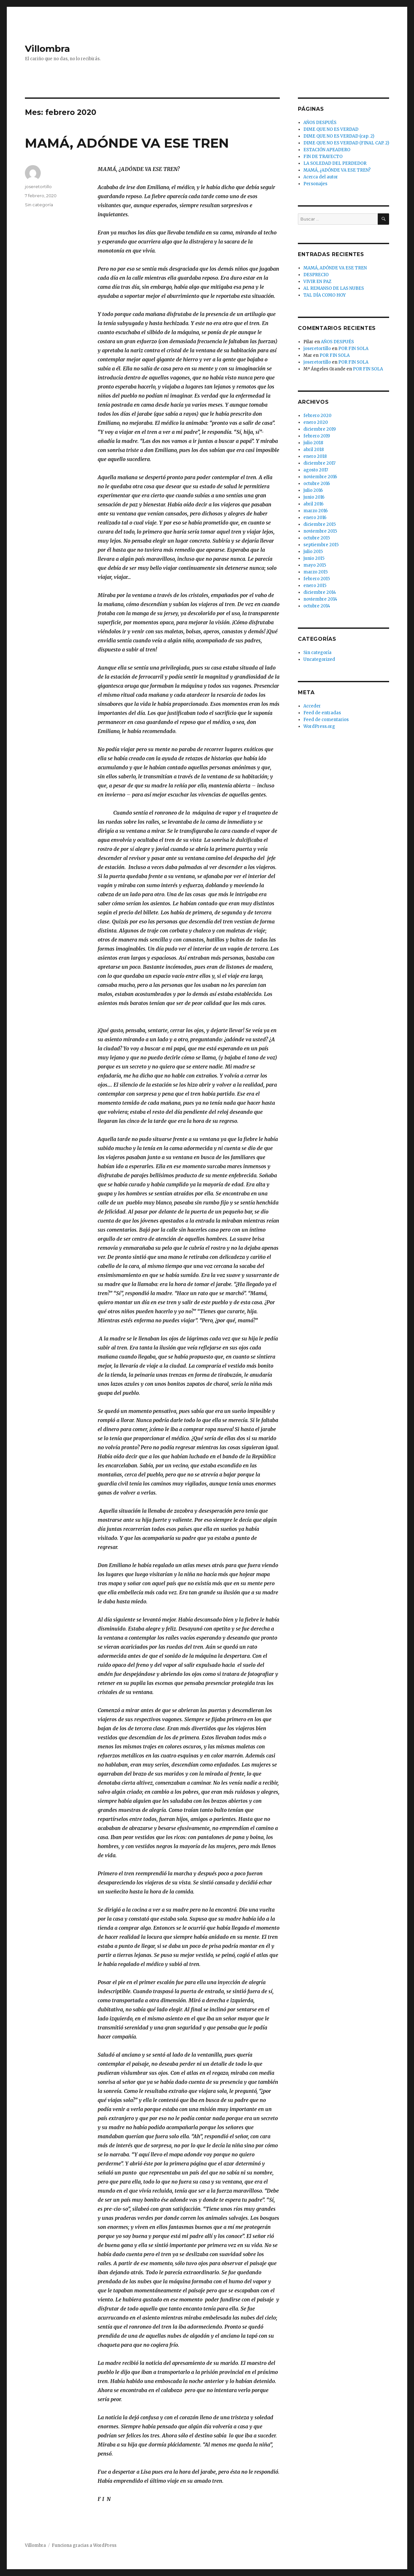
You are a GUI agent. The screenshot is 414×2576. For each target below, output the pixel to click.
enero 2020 (315, 422)
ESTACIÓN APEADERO (326, 150)
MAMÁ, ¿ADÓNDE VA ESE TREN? (337, 170)
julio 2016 (313, 490)
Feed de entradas (322, 713)
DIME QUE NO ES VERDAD (330, 129)
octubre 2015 (316, 538)
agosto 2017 (315, 470)
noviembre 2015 (320, 531)
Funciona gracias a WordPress (84, 2545)
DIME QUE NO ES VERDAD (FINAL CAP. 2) (346, 143)
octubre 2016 (316, 483)
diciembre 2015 (319, 524)
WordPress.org (319, 726)
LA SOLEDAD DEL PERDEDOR (334, 163)
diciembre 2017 (319, 463)
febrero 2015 (316, 579)
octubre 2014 (316, 606)
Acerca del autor (320, 177)
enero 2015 (314, 585)
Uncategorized (319, 659)
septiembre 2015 (321, 545)
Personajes (315, 183)
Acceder (312, 706)
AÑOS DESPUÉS (319, 122)
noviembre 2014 (320, 599)
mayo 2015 (314, 565)
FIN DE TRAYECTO (323, 156)
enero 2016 (314, 517)
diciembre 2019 (319, 429)
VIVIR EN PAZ (317, 281)
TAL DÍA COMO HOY (324, 295)
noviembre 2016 (320, 477)
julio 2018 (313, 443)
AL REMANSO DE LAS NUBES (333, 288)
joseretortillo (38, 186)
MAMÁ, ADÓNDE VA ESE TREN (127, 143)
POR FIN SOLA (353, 348)
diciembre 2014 (319, 592)
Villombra (47, 48)
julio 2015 (313, 551)
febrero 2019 (316, 436)
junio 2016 (313, 497)
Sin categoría (39, 204)
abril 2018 (313, 449)
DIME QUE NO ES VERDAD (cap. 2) (338, 136)
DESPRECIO (316, 274)
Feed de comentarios (326, 719)
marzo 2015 (315, 572)
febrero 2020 (317, 415)
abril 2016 (313, 504)
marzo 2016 (315, 511)
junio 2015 (313, 558)
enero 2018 (315, 456)
